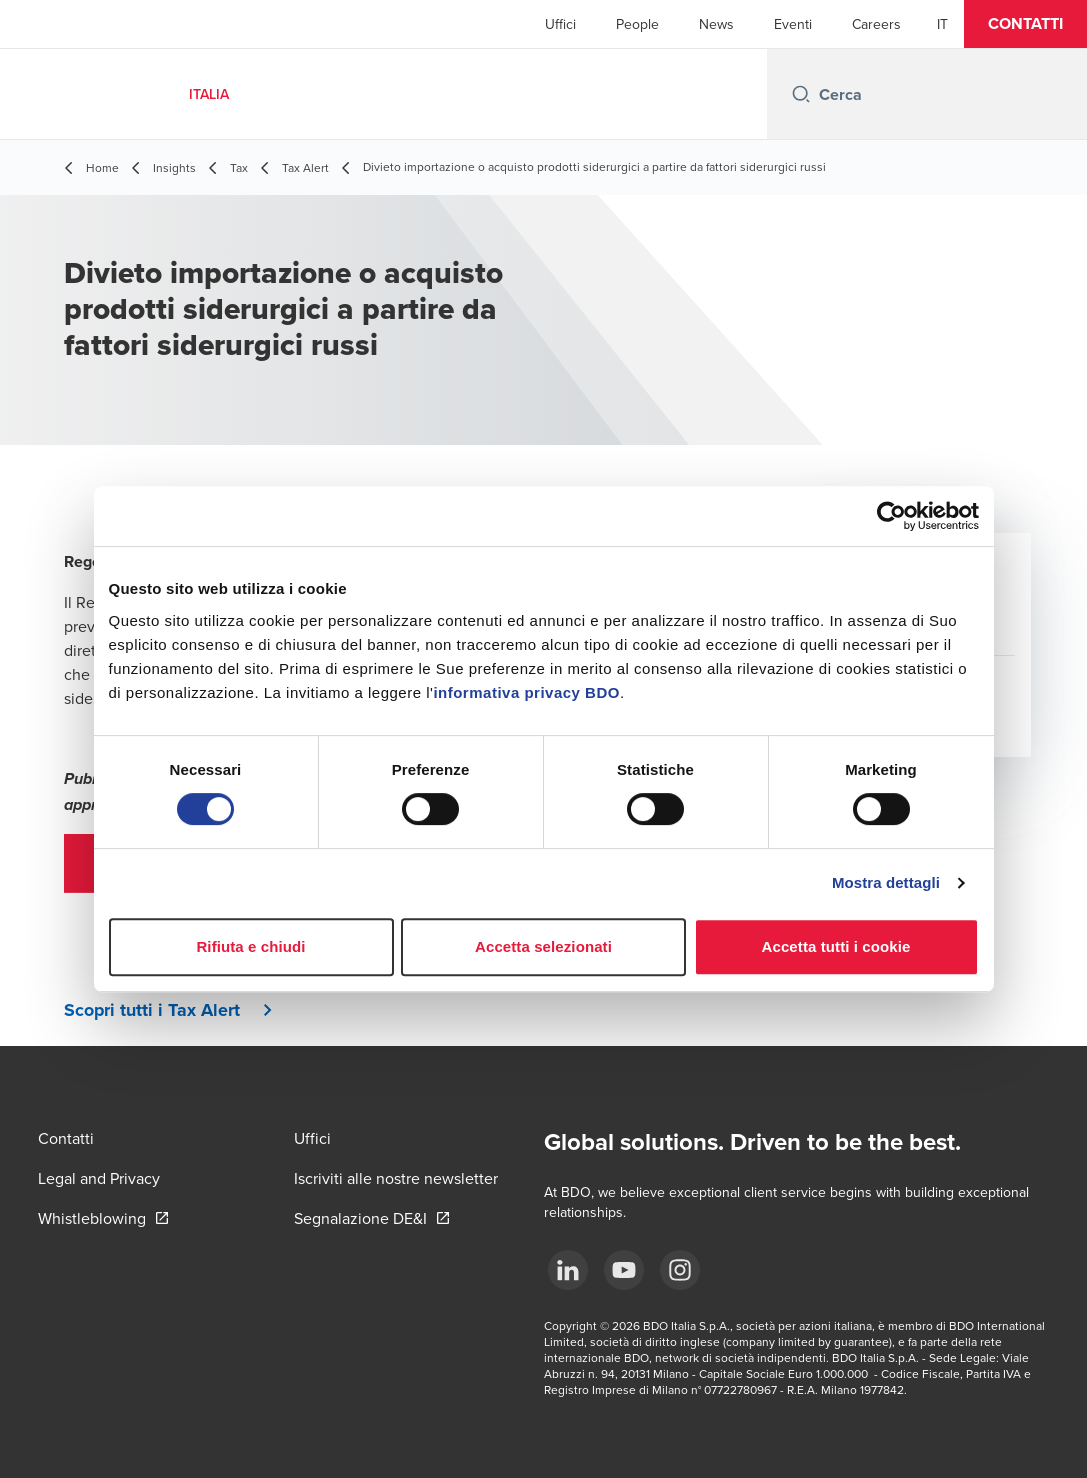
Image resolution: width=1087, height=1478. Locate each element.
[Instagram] (680, 1270)
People (637, 24)
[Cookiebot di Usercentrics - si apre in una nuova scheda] (891, 516)
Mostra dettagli (886, 882)
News (716, 24)
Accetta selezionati (543, 946)
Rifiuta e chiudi (250, 946)
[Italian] (942, 24)
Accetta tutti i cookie (836, 946)
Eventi (793, 24)
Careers (876, 24)
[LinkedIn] (568, 1270)
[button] (1025, 24)
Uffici (560, 24)
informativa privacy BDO (526, 692)
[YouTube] (624, 1270)
